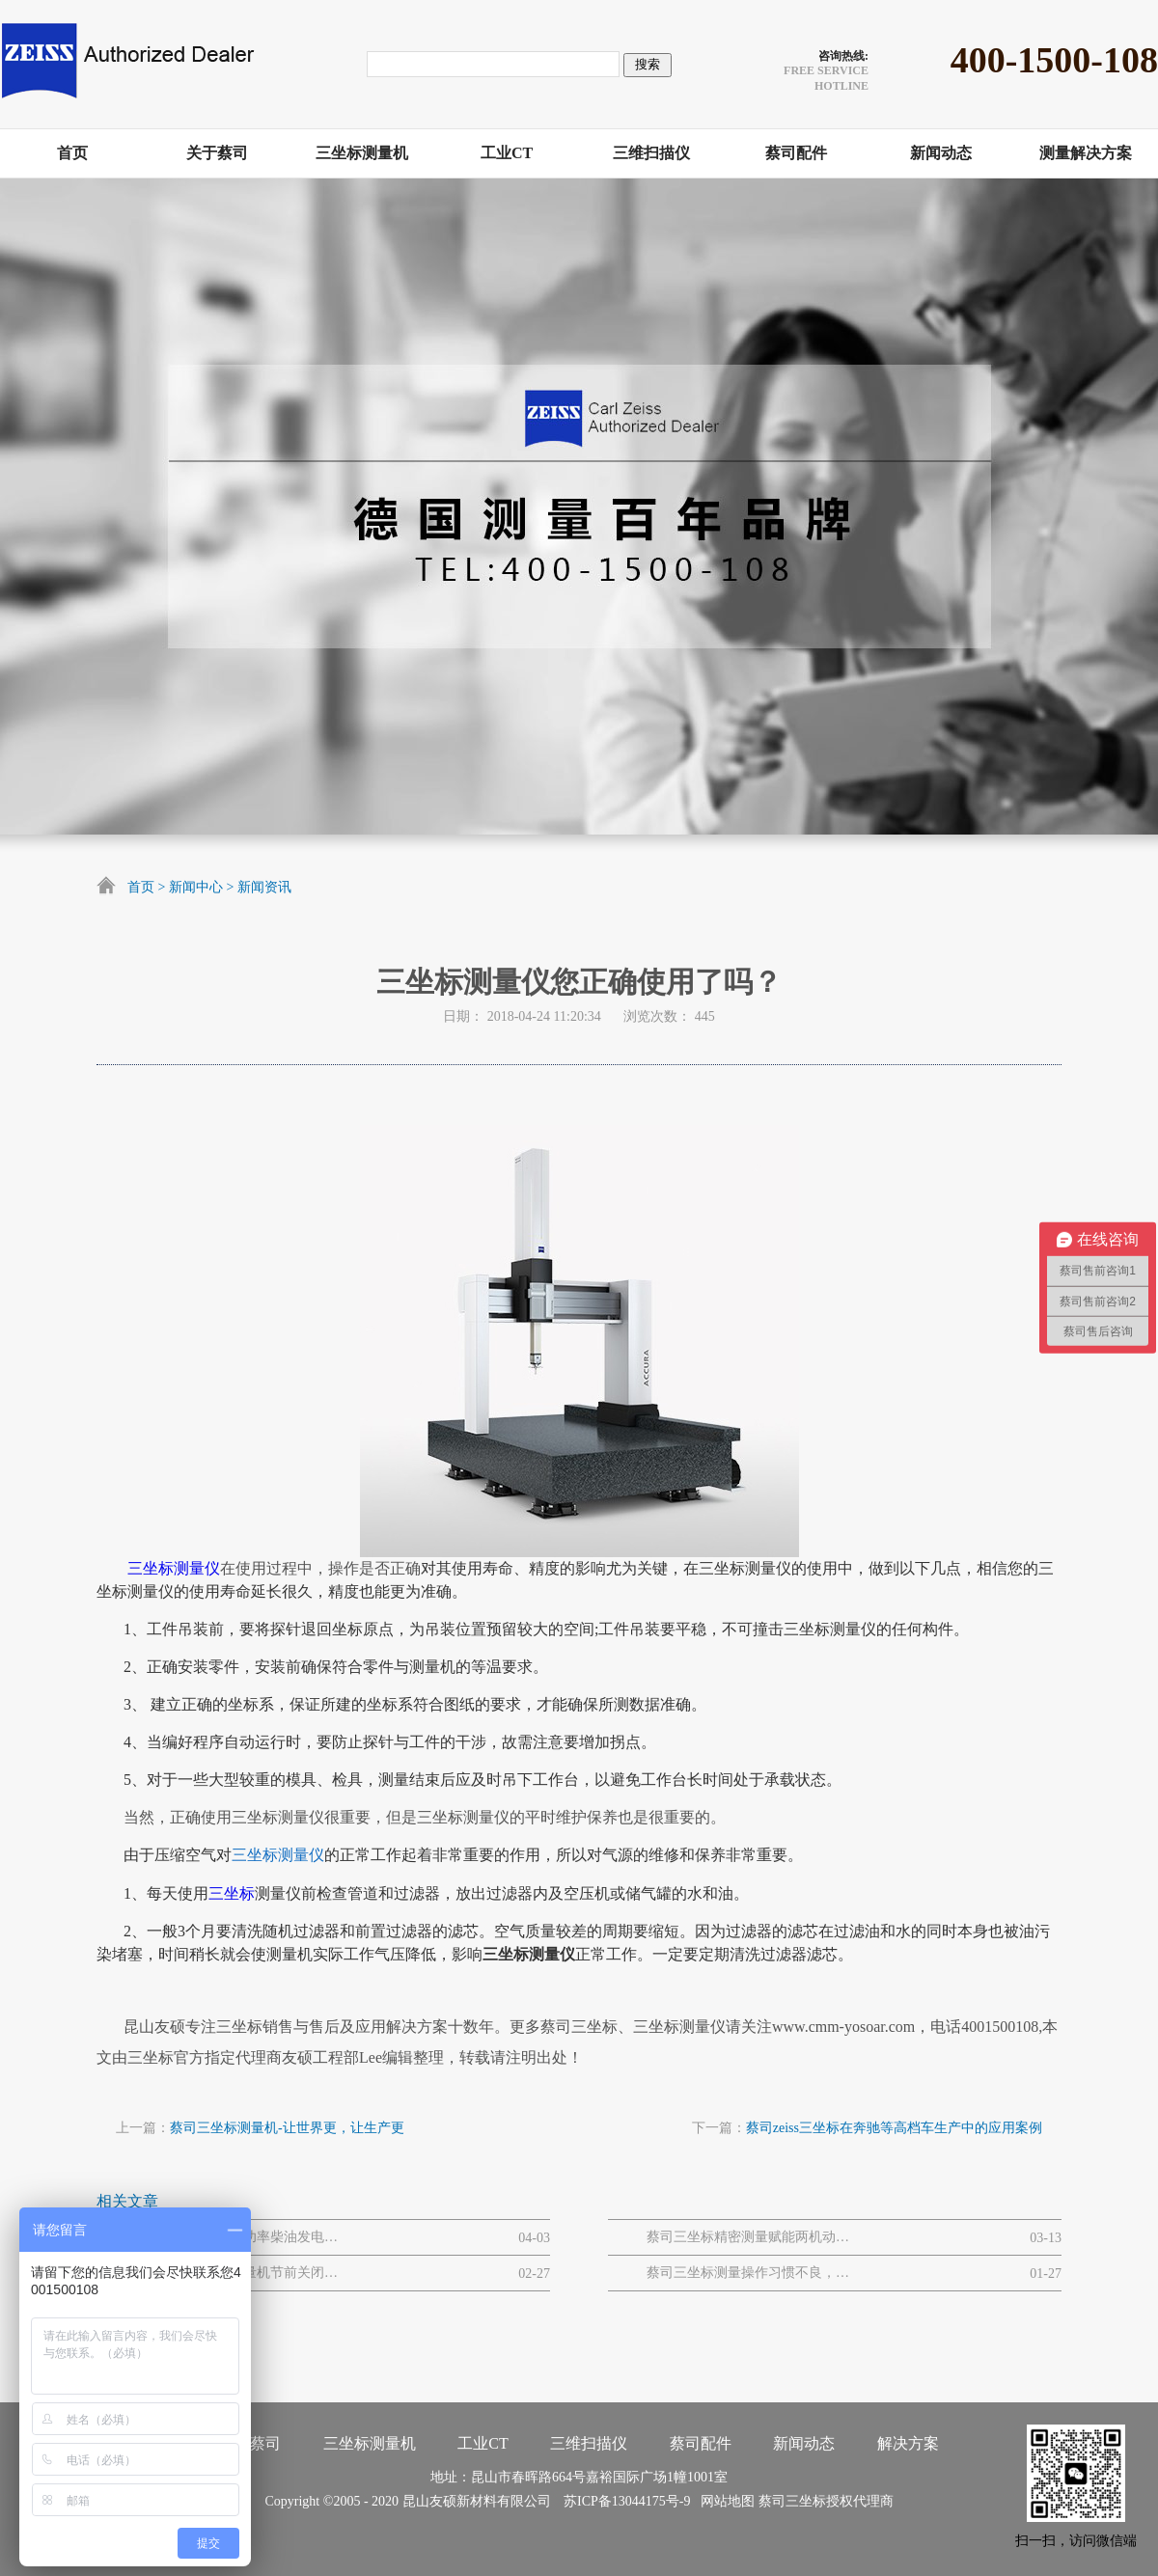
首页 (140, 887)
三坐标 (231, 1893)
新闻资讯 (264, 887)
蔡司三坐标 (792, 2501)
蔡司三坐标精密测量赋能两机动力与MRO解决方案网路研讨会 (748, 2237)
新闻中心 (196, 887)
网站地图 (724, 2501)
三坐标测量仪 (173, 1568)
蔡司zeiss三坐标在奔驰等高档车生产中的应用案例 (894, 2128)
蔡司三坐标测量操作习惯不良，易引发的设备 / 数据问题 (748, 2272)
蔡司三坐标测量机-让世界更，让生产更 (287, 2128)
